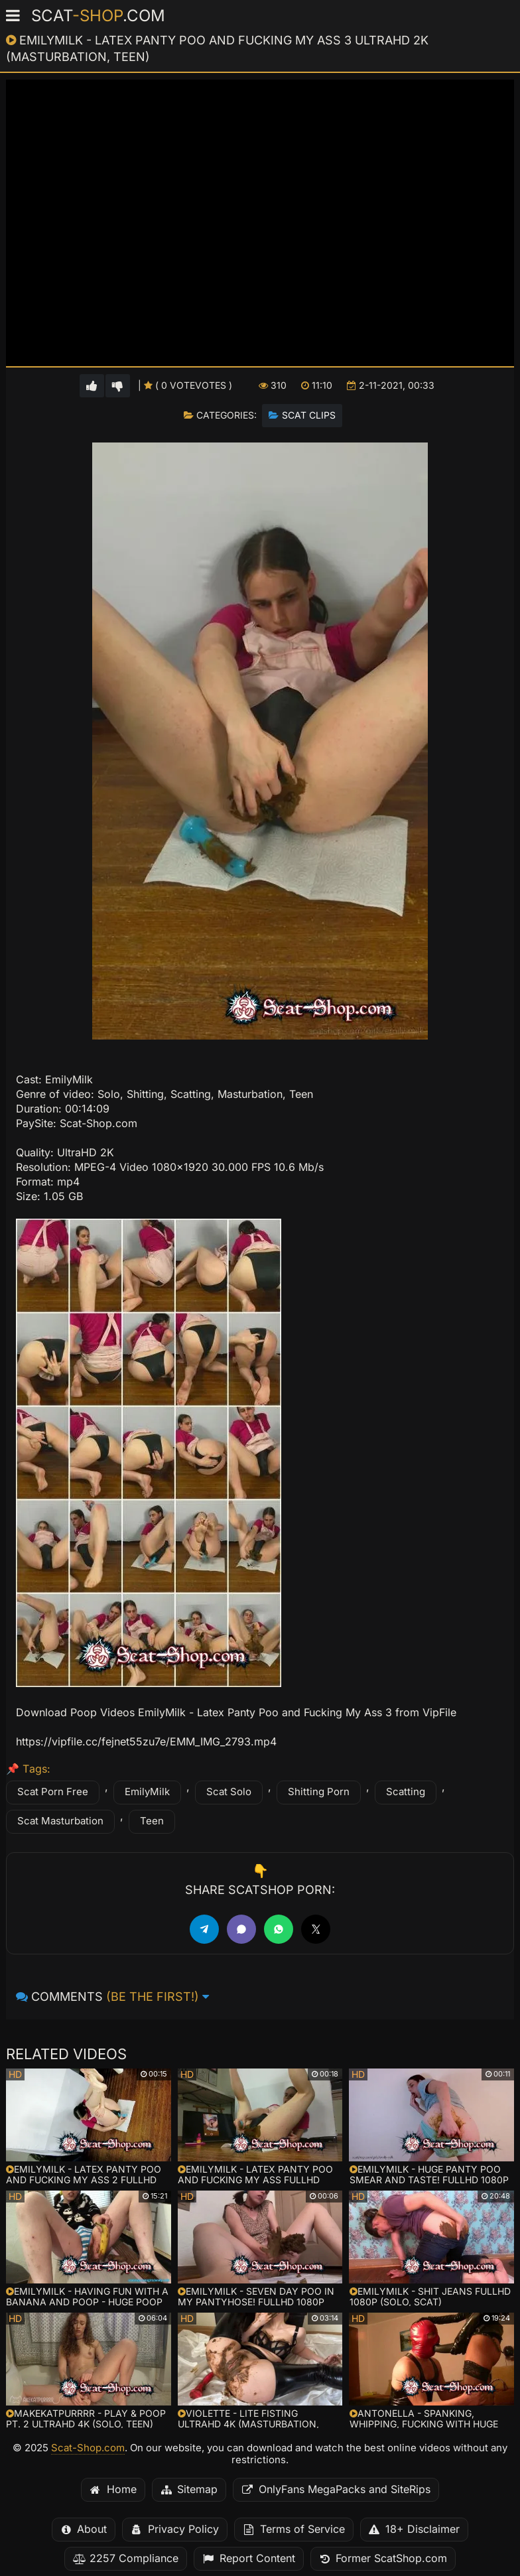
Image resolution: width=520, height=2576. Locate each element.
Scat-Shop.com (88, 2448)
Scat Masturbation (60, 1821)
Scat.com (98, 16)
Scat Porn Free (52, 1792)
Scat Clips (309, 415)
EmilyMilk (147, 1792)
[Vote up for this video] (92, 385)
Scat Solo (228, 1792)
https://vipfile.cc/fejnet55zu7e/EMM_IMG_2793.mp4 (146, 1741)
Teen (152, 1821)
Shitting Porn (319, 1792)
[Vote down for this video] (117, 385)
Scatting (405, 1792)
